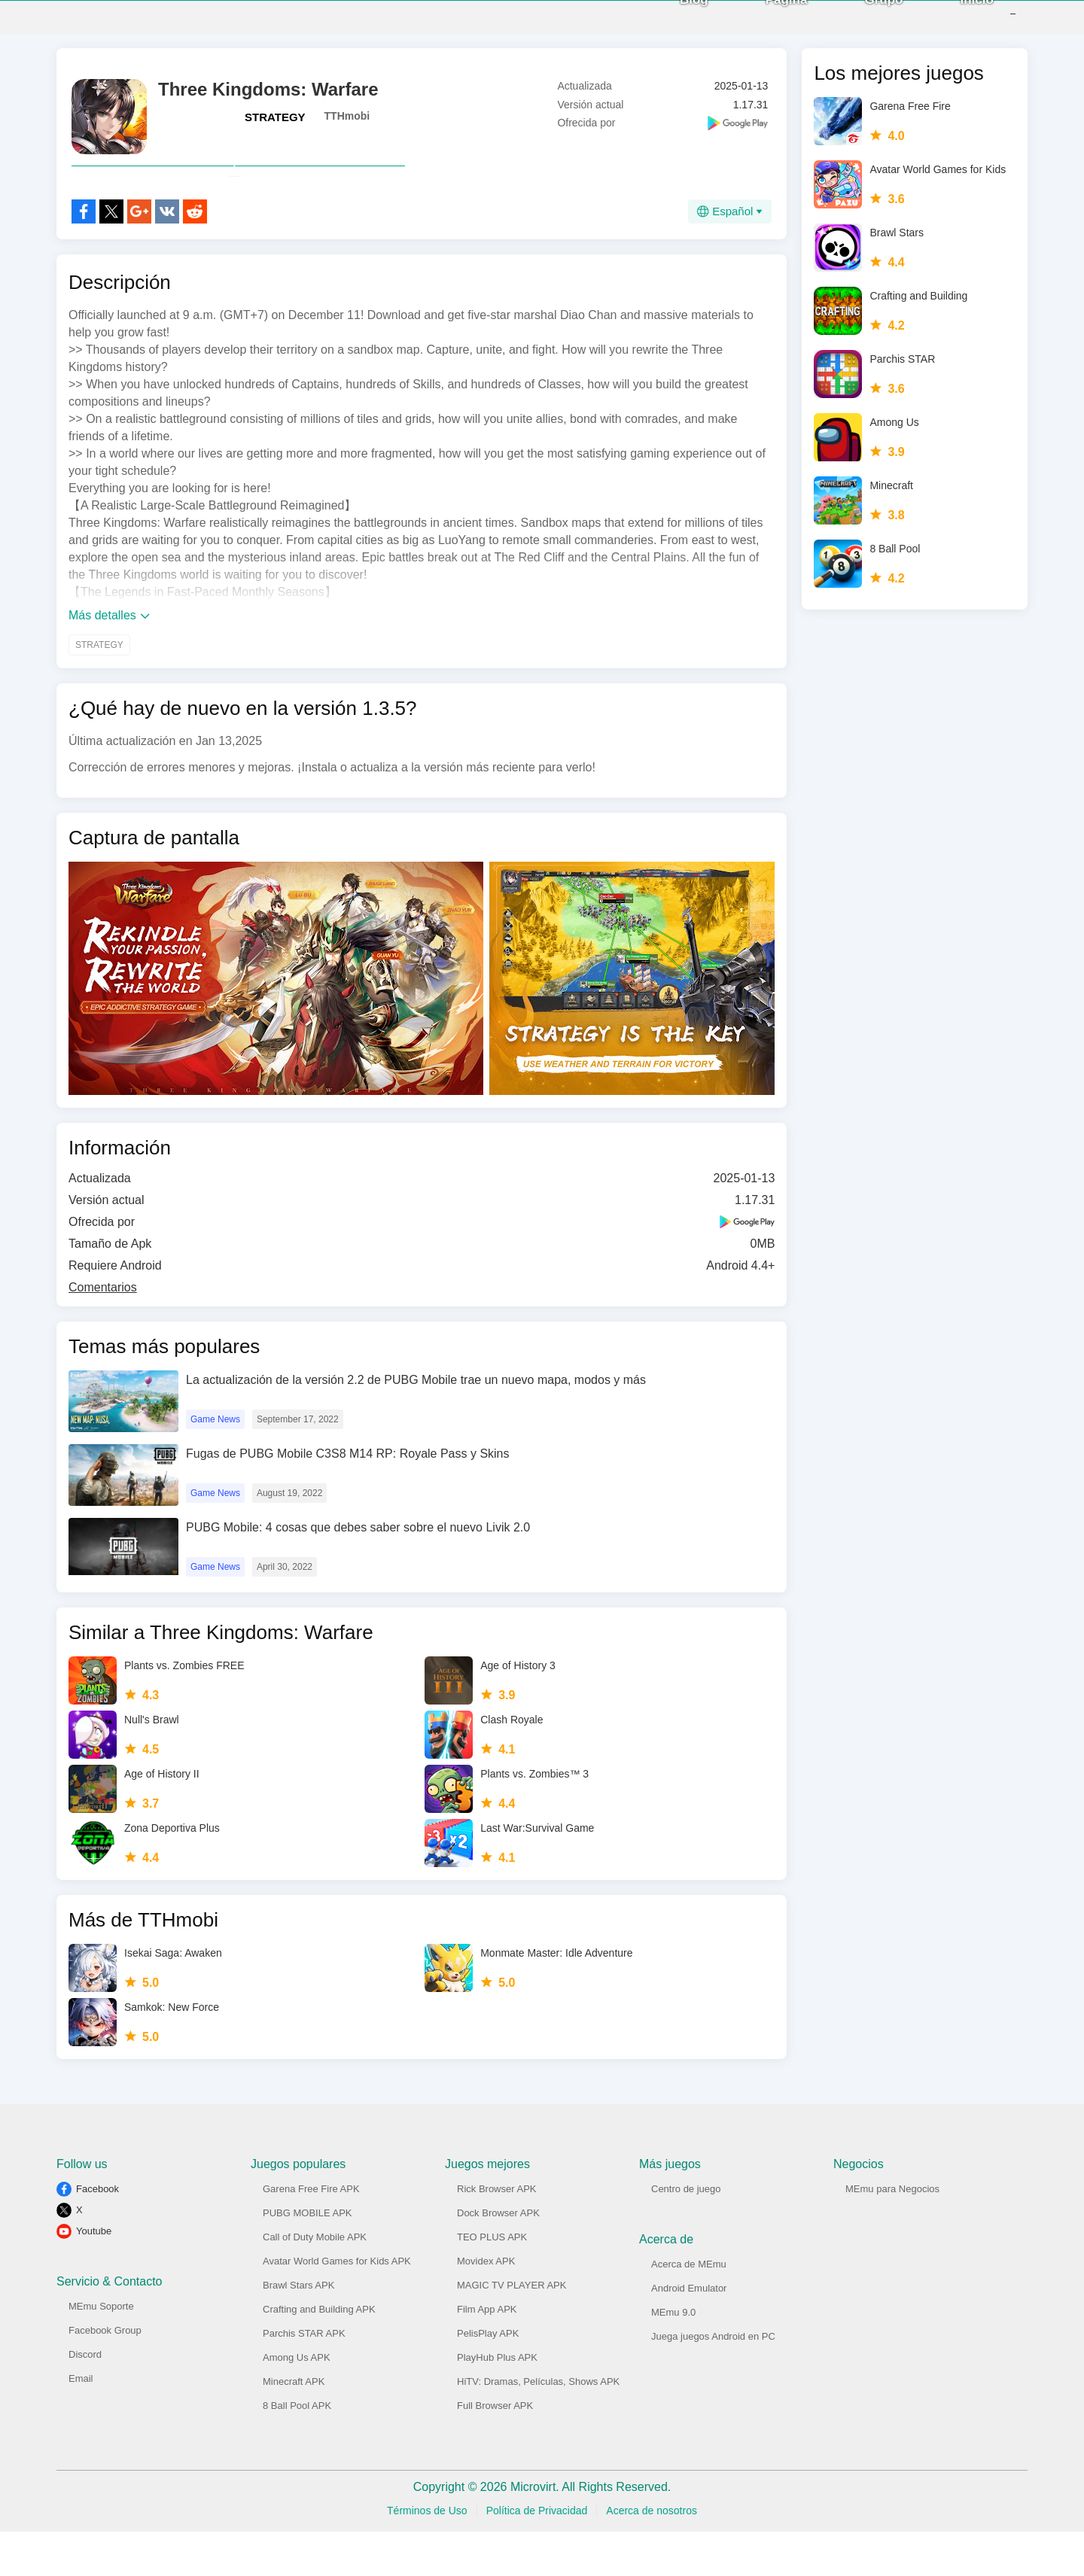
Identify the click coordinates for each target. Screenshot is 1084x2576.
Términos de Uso (427, 2555)
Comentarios (103, 1331)
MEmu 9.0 (673, 2356)
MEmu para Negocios (892, 2233)
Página (764, 22)
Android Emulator (688, 2332)
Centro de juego (686, 2233)
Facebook (97, 2233)
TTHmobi (347, 127)
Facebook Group (105, 2374)
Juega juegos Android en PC (713, 2380)
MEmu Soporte (101, 2350)
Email (81, 2422)
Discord (85, 2398)
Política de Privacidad (537, 2555)
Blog (671, 22)
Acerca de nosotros (651, 2555)
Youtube (93, 2275)
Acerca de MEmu (688, 2308)
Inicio (954, 22)
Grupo (861, 22)
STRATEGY (275, 128)
